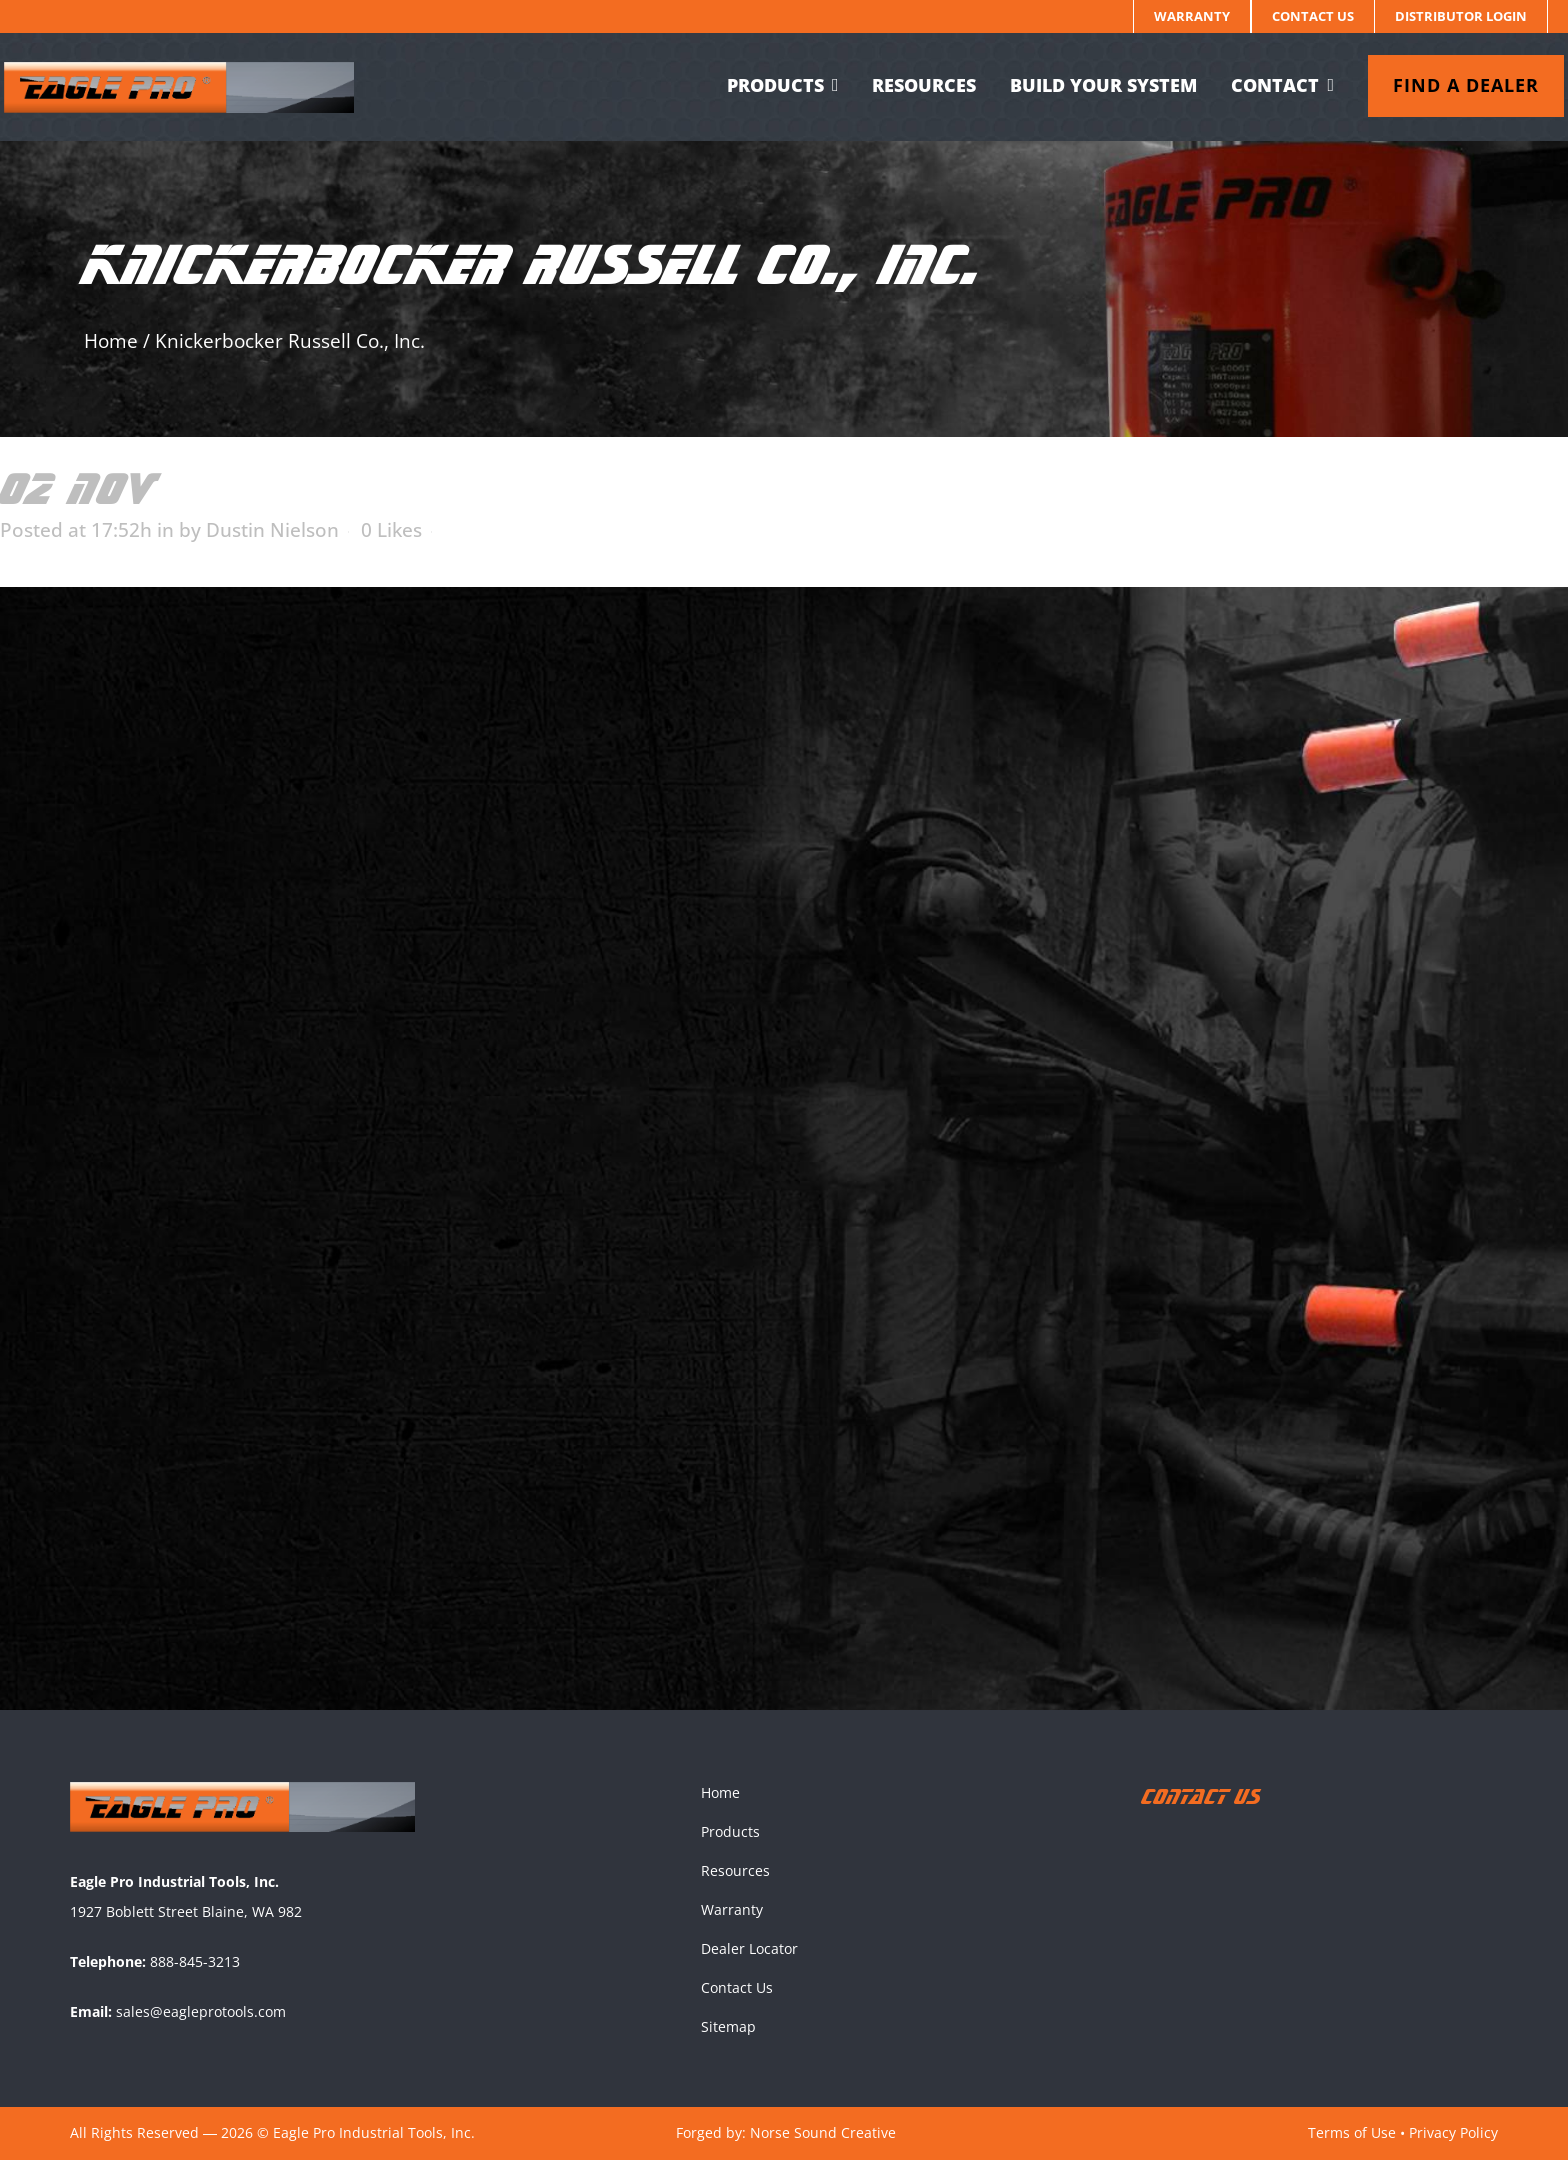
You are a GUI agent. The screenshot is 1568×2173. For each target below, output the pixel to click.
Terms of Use (1352, 2145)
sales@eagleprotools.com (201, 2024)
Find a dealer (1450, 85)
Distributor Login (1461, 16)
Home (111, 341)
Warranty (1192, 16)
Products (730, 1844)
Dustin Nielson (272, 530)
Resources (735, 1883)
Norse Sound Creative (823, 2145)
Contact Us (1313, 16)
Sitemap (728, 2039)
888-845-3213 (195, 1974)
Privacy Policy (1453, 2145)
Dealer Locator (749, 1961)
